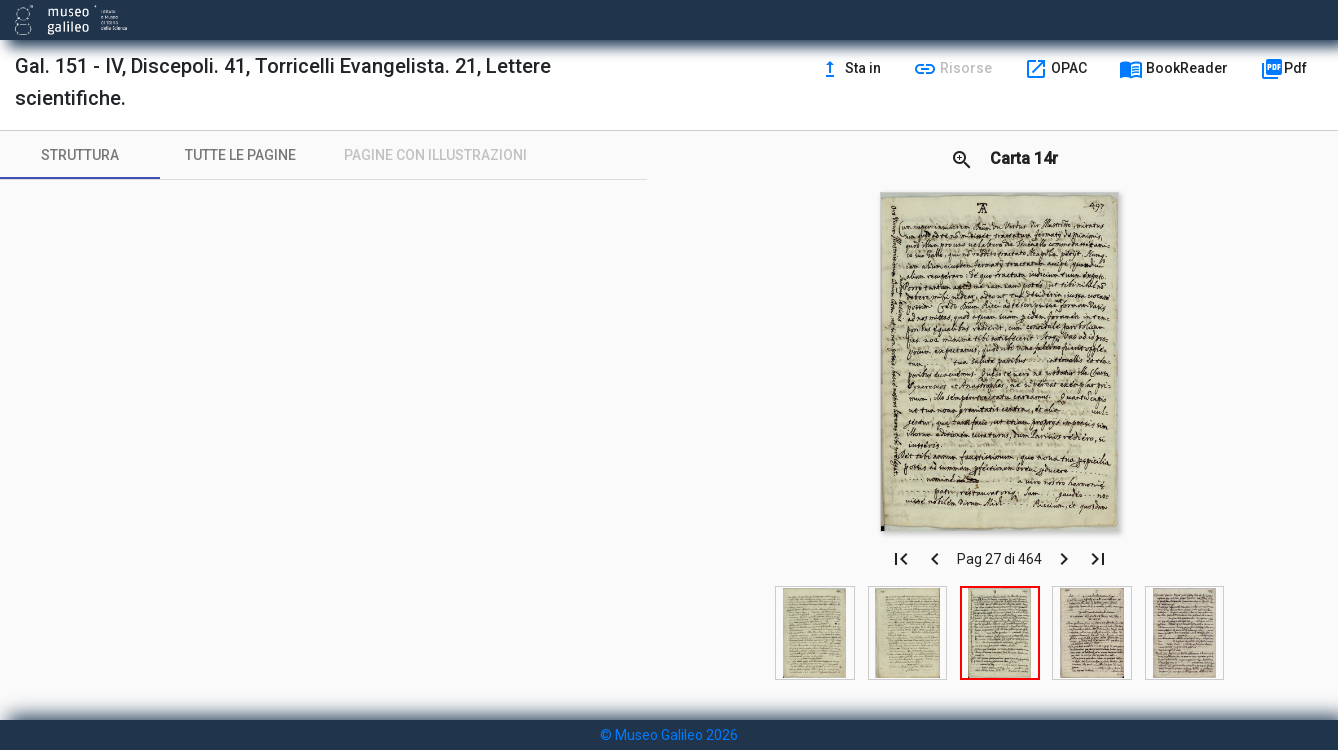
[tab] (80, 155)
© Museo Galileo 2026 (669, 735)
